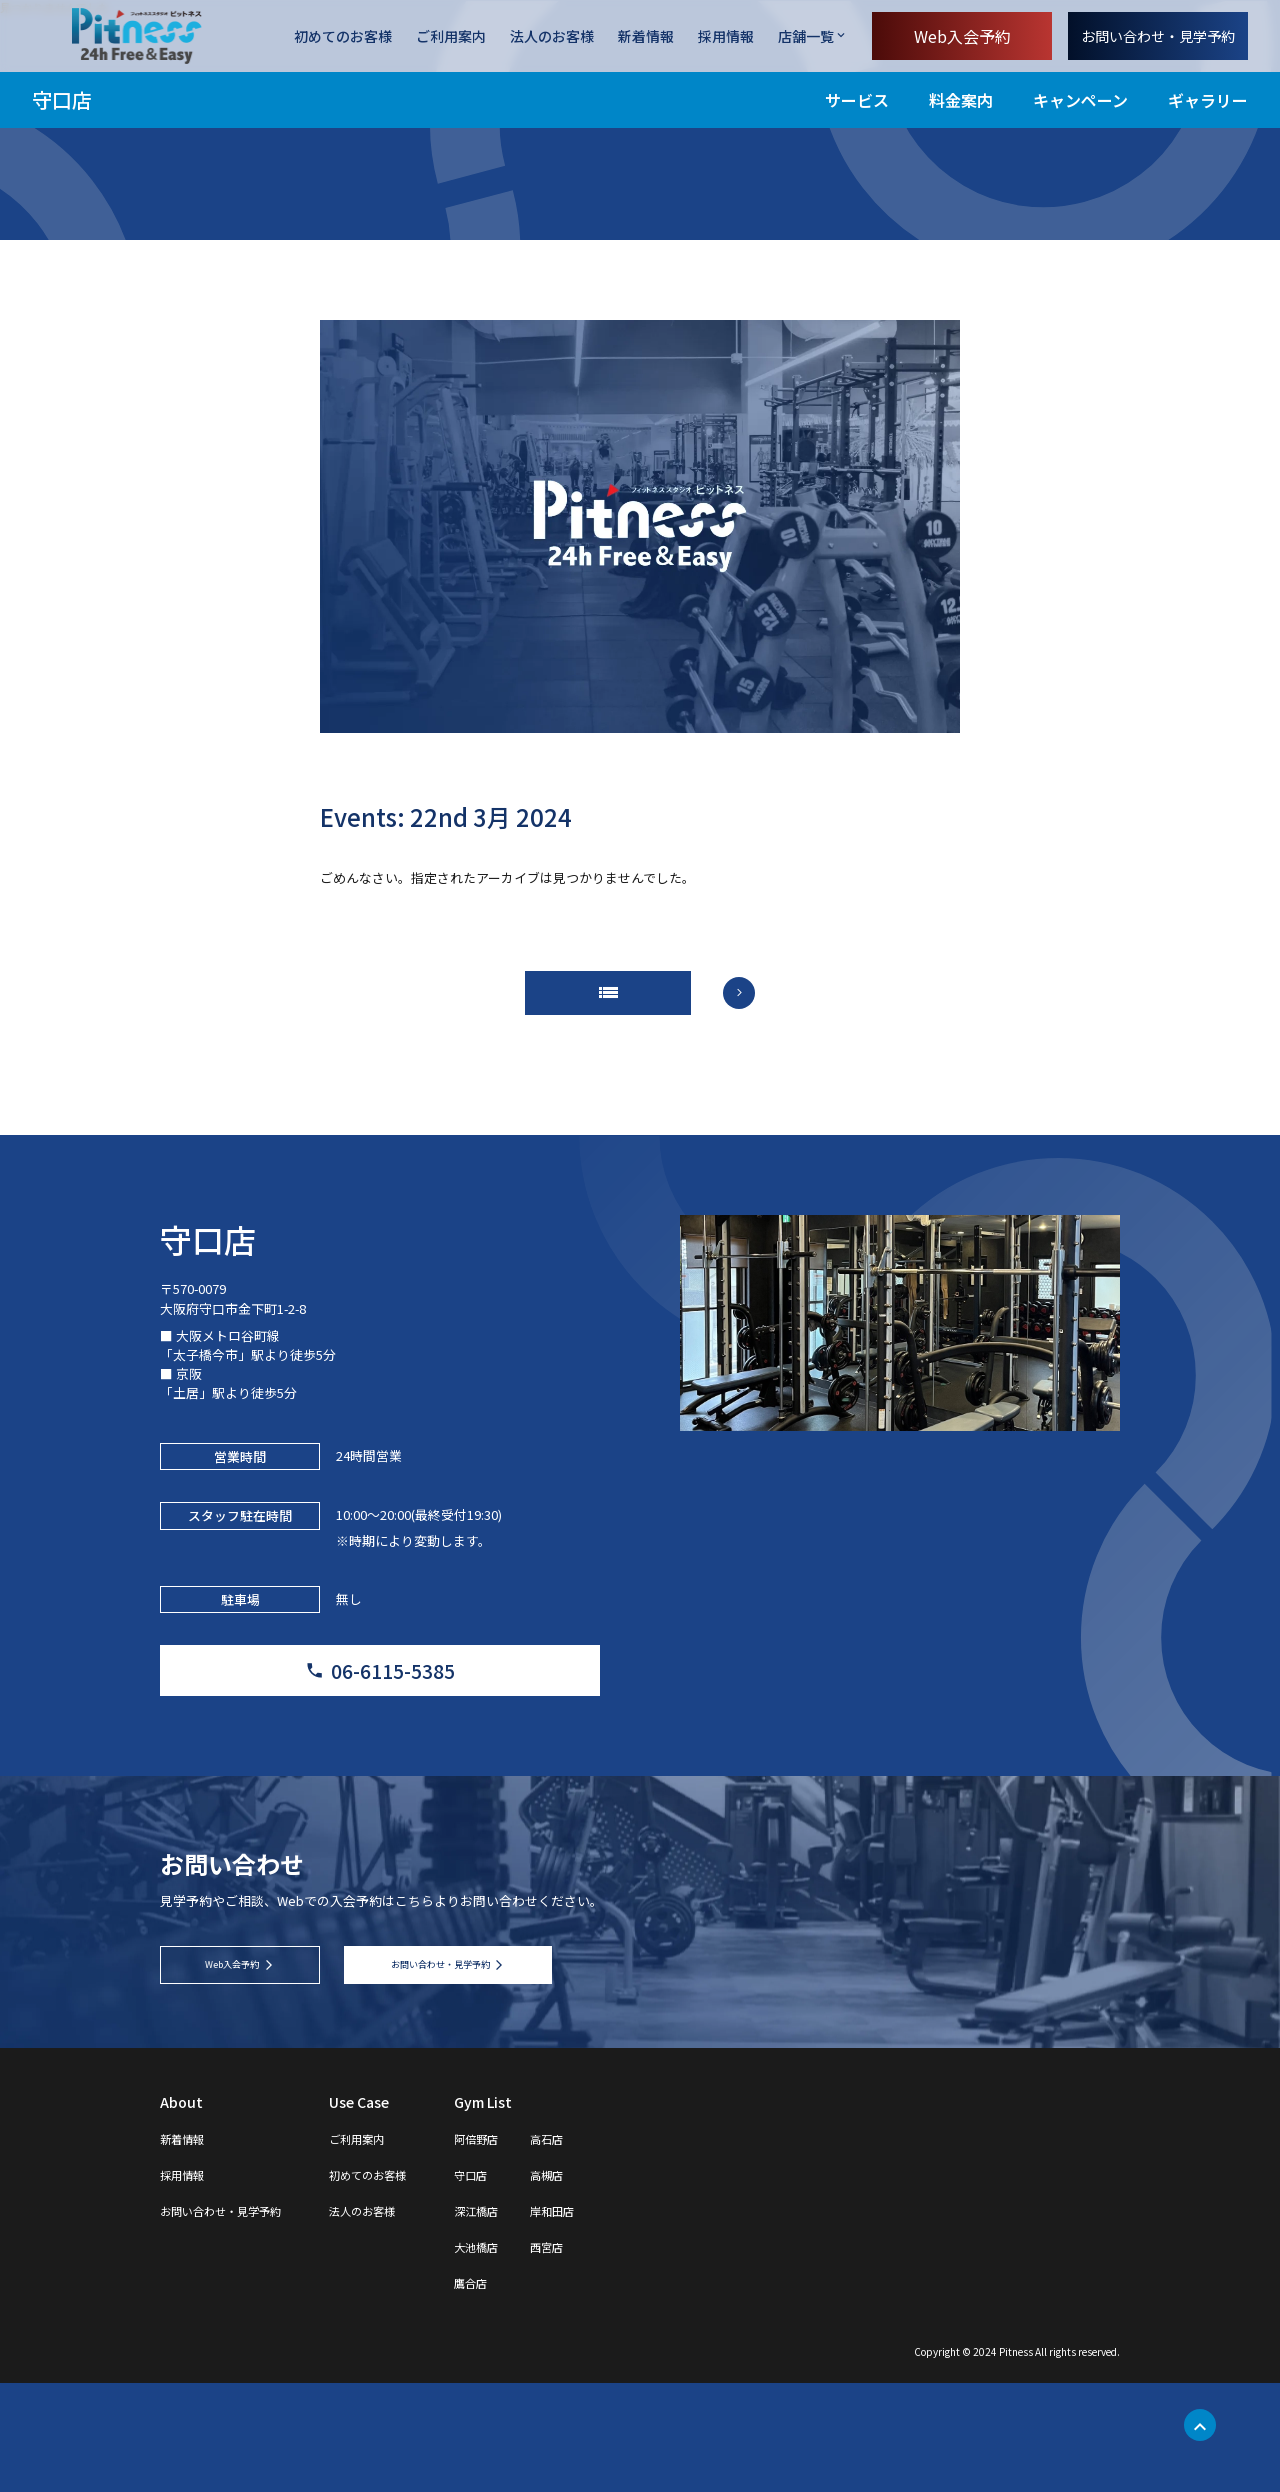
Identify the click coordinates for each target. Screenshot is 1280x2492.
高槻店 (617, 2283)
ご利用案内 (451, 37)
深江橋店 (536, 2319)
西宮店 (617, 2355)
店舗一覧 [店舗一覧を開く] (806, 36)
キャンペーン (1080, 100)
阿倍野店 (536, 2247)
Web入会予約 (962, 36)
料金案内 (961, 100)
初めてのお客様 (343, 37)
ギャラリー (1208, 100)
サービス (857, 100)
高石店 (617, 2247)
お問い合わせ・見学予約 (1158, 36)
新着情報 (646, 37)
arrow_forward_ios (760, 1005)
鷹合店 (529, 2391)
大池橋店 (536, 2355)
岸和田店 (624, 2319)
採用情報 (726, 37)
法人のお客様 (552, 37)
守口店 (62, 99)
